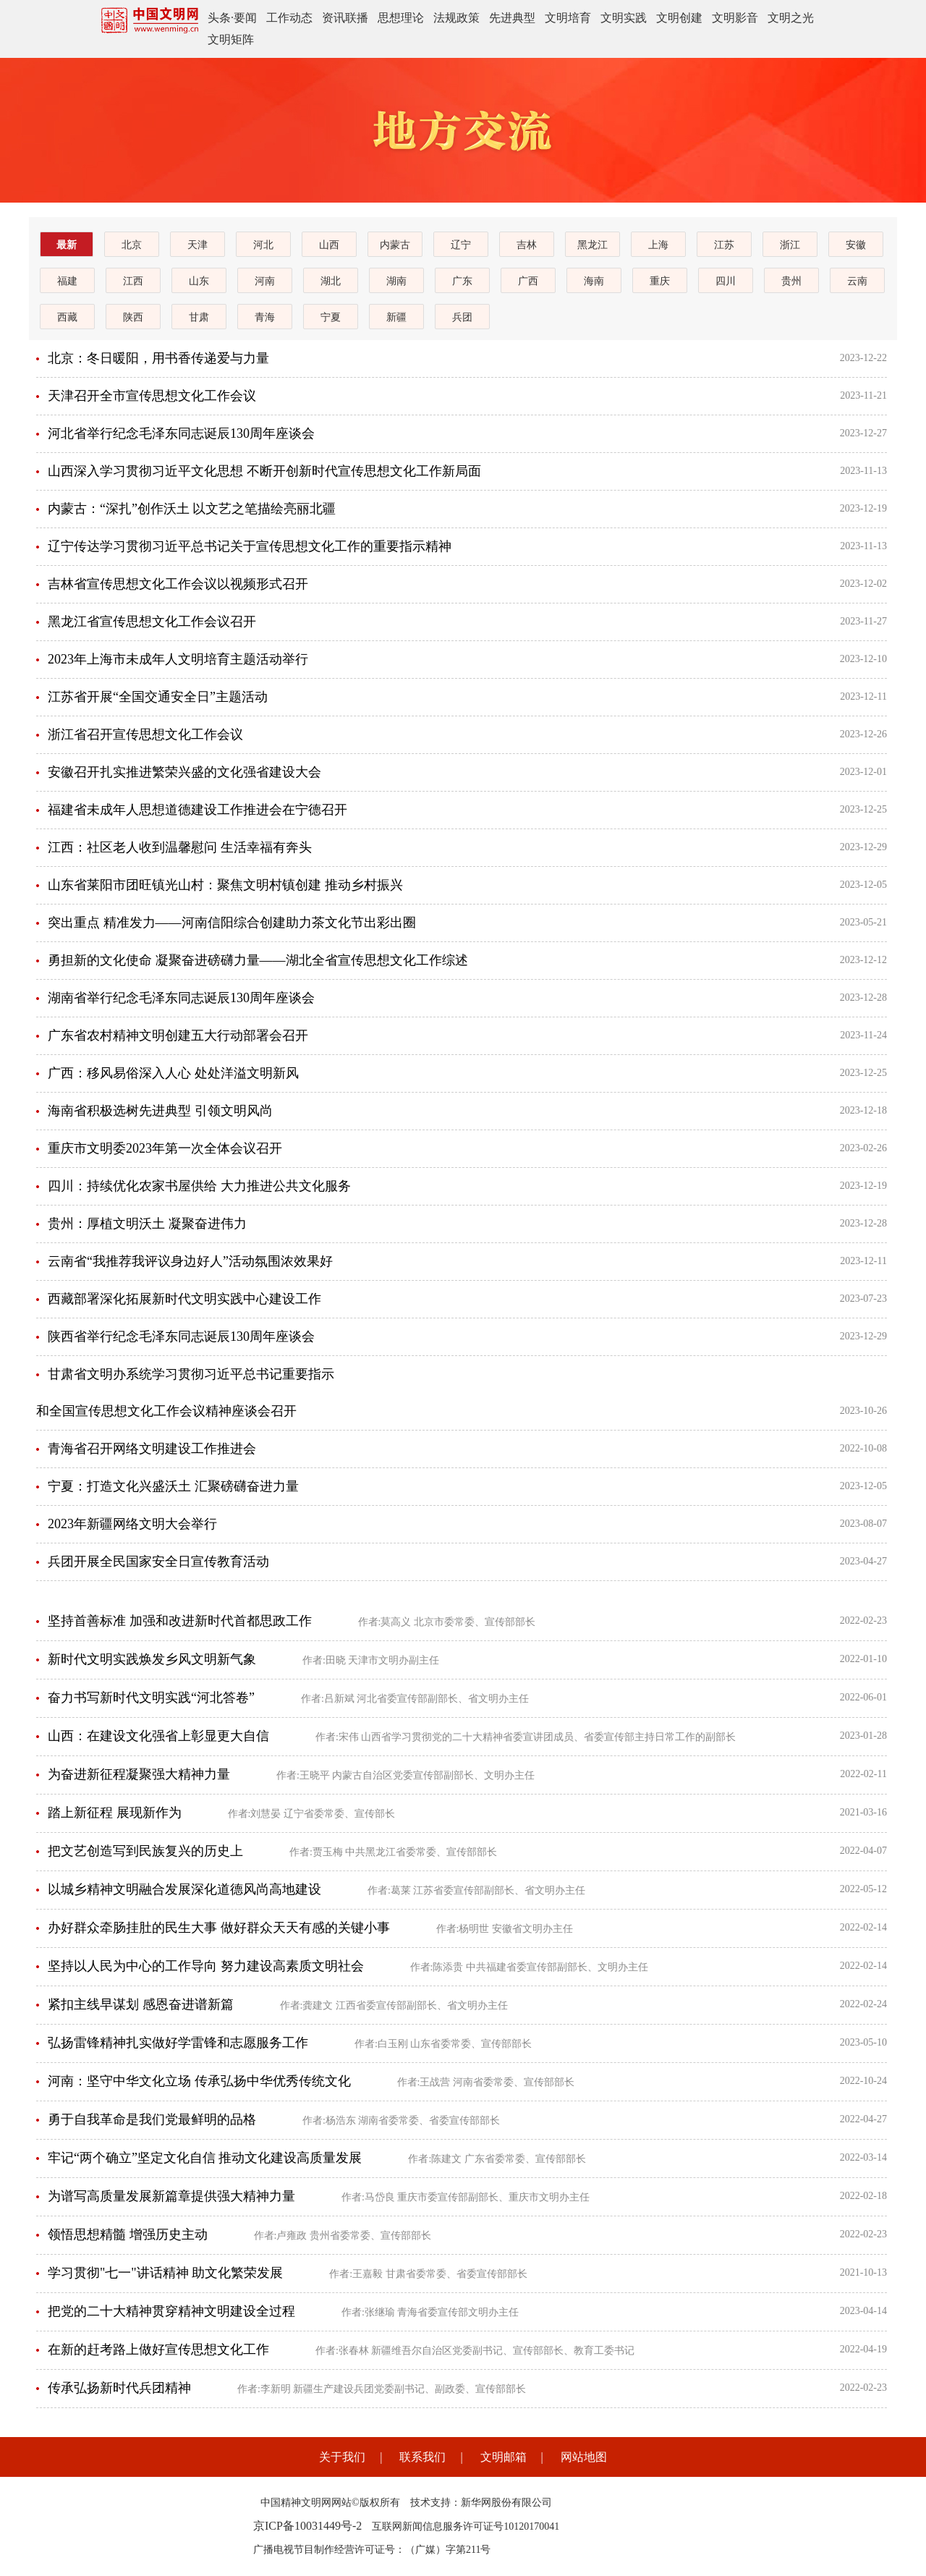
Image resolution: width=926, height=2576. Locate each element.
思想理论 (401, 18)
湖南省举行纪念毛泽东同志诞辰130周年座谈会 (181, 998)
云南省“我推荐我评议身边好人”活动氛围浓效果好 (190, 1261)
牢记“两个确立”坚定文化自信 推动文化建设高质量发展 (205, 2158)
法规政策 (456, 18)
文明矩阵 (231, 39)
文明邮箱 (503, 2457)
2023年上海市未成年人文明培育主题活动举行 (178, 659)
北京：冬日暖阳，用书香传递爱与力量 (158, 358)
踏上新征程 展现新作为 (115, 1812)
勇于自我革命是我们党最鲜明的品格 (152, 2119)
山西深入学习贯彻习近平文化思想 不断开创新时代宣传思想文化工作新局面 (264, 471)
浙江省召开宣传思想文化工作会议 (145, 734)
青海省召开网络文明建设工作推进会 (152, 1448)
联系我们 (422, 2457)
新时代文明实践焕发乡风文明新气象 (152, 1659)
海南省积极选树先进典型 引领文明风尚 (160, 1110)
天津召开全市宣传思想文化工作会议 (152, 396)
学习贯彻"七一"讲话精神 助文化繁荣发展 (165, 2273)
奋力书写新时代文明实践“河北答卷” (151, 1697)
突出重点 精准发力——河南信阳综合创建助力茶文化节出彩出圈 (232, 922)
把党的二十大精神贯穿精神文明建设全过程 (171, 2311)
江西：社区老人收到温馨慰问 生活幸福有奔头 (180, 847)
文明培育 (568, 18)
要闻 (245, 18)
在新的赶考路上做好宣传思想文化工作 (158, 2349)
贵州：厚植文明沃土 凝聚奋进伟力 (147, 1223)
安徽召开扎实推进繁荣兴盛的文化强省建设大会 (184, 772)
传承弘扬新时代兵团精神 (119, 2388)
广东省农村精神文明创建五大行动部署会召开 (178, 1035)
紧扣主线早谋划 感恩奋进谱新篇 (141, 2004)
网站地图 (584, 2457)
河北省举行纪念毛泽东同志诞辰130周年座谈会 (181, 433)
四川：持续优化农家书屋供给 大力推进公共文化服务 (199, 1186)
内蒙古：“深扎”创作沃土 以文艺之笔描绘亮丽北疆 (192, 508)
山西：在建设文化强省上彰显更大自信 (158, 1736)
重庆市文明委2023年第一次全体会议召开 (165, 1148)
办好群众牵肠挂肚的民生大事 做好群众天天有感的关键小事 (219, 1927)
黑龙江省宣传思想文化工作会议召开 (152, 621)
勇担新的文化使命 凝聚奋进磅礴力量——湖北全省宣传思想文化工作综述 (258, 960)
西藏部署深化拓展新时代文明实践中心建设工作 (184, 1299)
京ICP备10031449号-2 (307, 2526)
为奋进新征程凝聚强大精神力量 (139, 1774)
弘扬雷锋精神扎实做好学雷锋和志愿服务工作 (178, 2042)
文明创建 (679, 18)
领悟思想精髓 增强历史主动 (128, 2234)
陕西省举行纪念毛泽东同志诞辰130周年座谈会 (181, 1336)
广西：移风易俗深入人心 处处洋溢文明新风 (173, 1073)
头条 (219, 18)
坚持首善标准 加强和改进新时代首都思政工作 (180, 1621)
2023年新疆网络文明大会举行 (132, 1524)
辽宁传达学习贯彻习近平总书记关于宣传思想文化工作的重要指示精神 (249, 546)
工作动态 (289, 18)
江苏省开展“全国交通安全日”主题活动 (158, 697)
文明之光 (791, 18)
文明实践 (623, 18)
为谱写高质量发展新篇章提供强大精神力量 (171, 2196)
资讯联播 (345, 18)
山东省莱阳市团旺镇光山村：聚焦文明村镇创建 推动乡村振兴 (225, 885)
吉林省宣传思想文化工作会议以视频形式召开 (178, 584)
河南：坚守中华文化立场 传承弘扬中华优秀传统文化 (199, 2081)
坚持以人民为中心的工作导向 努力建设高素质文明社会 (206, 1966)
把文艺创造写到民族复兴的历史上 (145, 1851)
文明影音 (735, 18)
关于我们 (342, 2457)
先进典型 (512, 18)
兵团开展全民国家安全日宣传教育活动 (158, 1561)
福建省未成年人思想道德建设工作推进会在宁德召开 (197, 809)
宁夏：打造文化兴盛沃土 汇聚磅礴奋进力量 (173, 1486)
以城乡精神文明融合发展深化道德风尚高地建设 (184, 1889)
